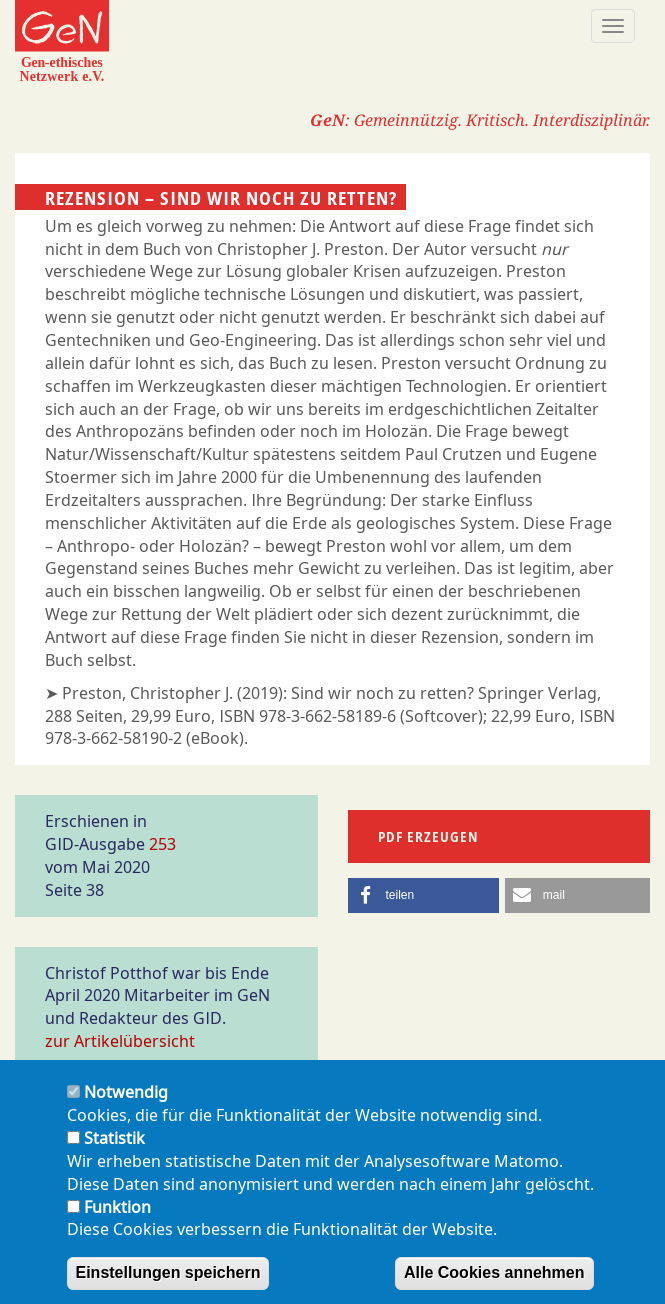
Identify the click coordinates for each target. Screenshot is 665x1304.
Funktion (117, 1218)
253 (162, 844)
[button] (424, 895)
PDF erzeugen (428, 836)
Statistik (114, 1150)
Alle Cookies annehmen (494, 1284)
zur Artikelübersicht (120, 1041)
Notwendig (126, 1104)
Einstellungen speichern (168, 1284)
